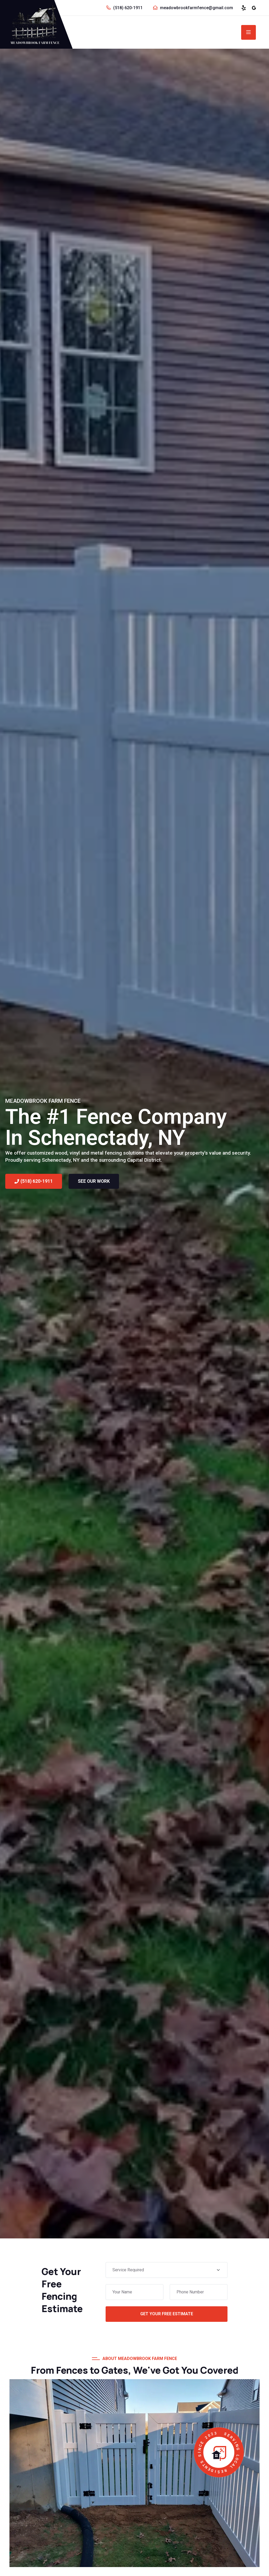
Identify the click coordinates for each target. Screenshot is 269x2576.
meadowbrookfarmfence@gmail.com (196, 7)
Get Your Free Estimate (166, 2313)
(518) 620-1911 (128, 7)
